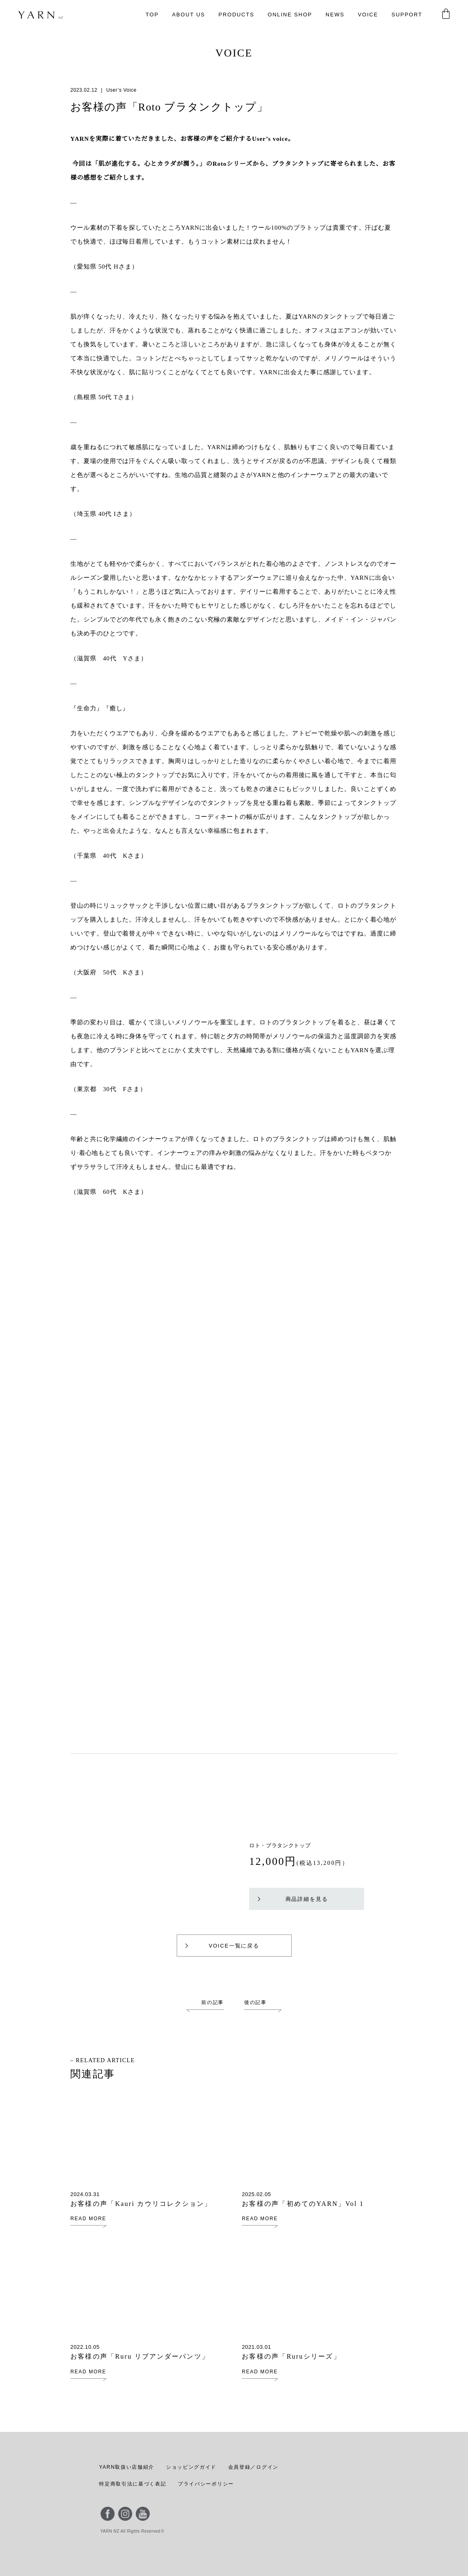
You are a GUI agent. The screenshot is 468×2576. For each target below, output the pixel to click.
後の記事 (255, 2002)
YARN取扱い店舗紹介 (126, 2466)
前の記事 (212, 2002)
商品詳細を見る (293, 1899)
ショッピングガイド (189, 2466)
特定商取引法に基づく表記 (132, 2483)
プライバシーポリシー (206, 2483)
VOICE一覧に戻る (221, 1946)
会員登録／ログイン (251, 2466)
